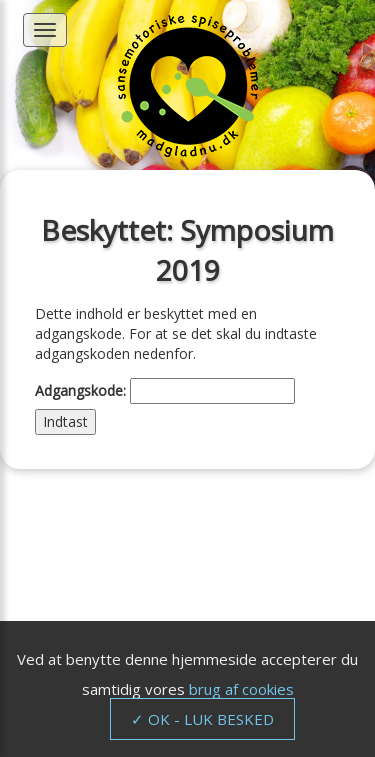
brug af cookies (241, 689)
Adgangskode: (165, 391)
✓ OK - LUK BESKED (202, 719)
